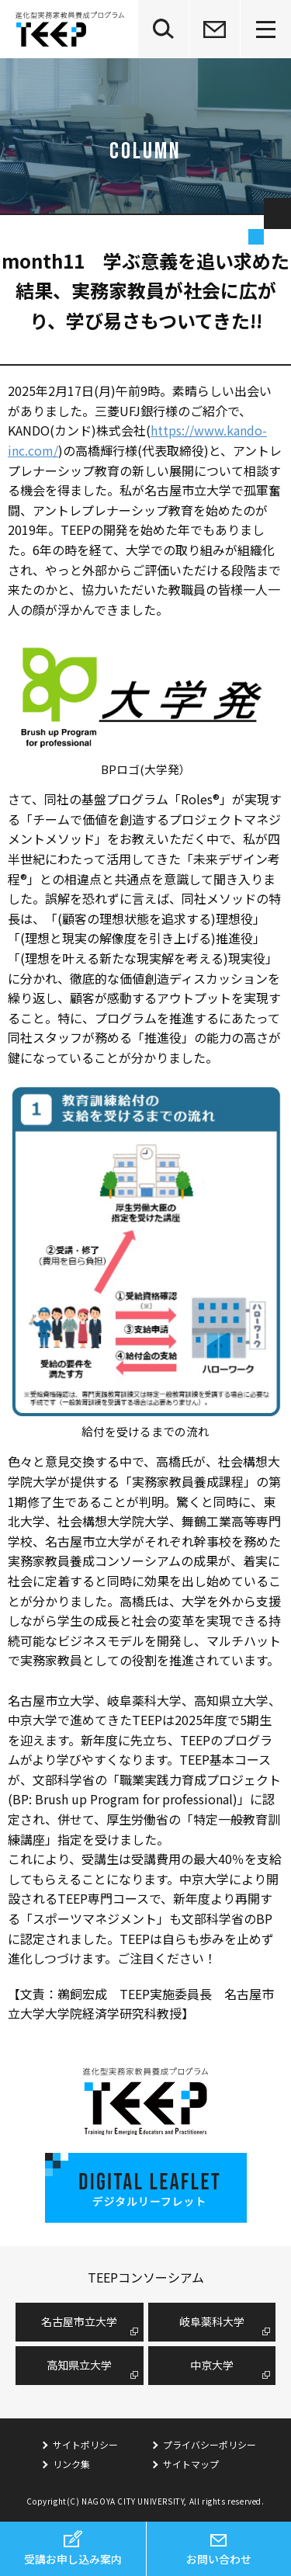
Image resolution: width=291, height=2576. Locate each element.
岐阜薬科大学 (211, 2321)
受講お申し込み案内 (73, 2559)
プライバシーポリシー (209, 2444)
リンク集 (71, 2463)
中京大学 (212, 2365)
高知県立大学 (79, 2365)
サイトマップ (191, 2463)
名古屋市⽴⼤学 (79, 2321)
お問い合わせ (218, 2559)
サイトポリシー (85, 2444)
